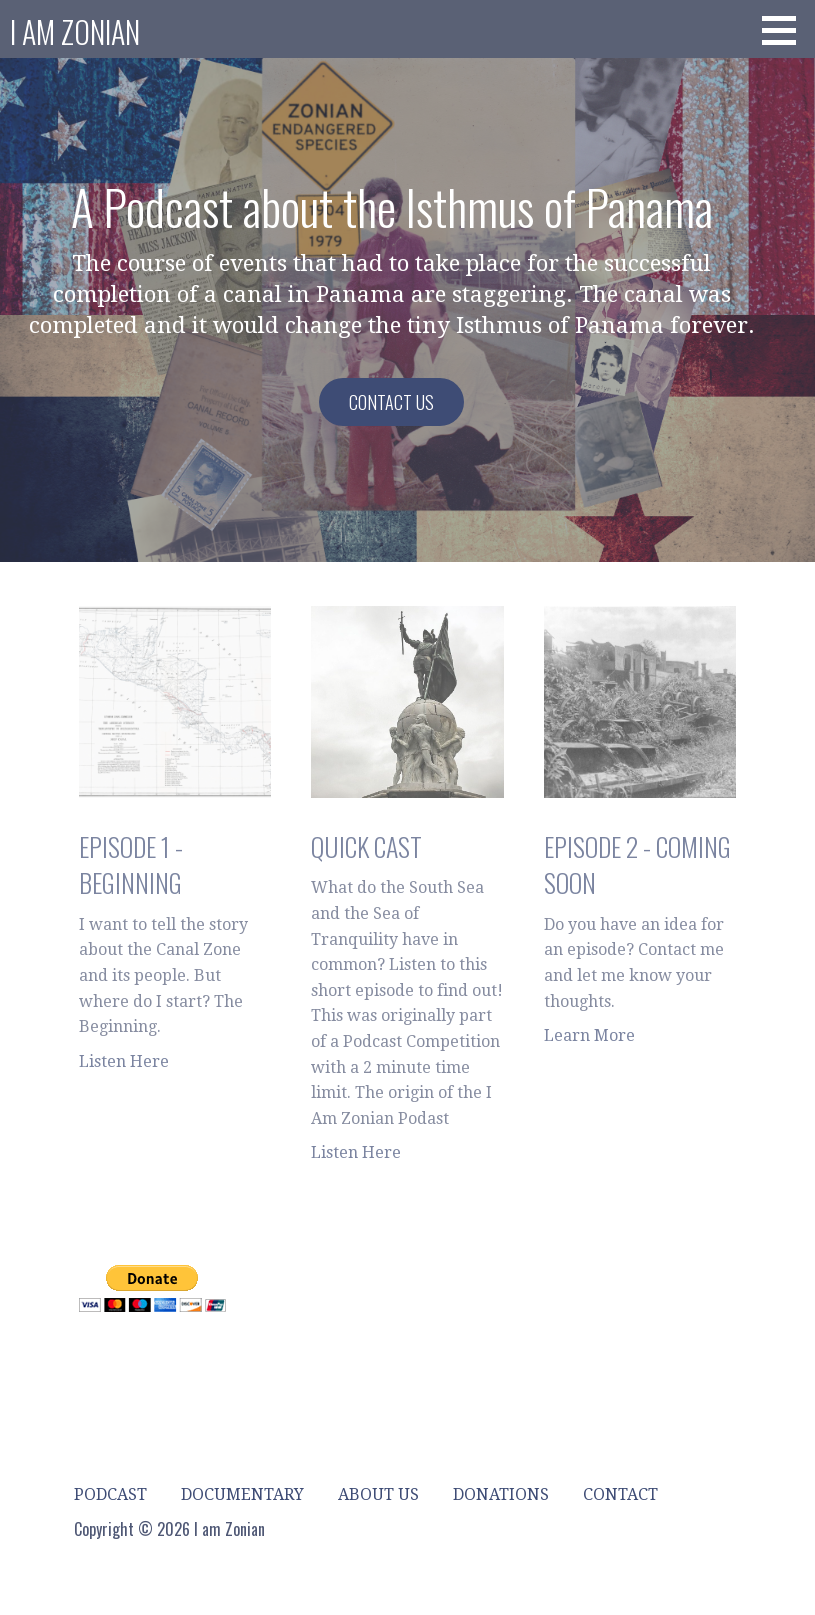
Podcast (110, 1494)
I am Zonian (75, 31)
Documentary (242, 1494)
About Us (378, 1494)
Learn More (589, 1035)
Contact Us (391, 402)
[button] (786, 30)
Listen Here (124, 1061)
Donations (501, 1494)
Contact (620, 1494)
